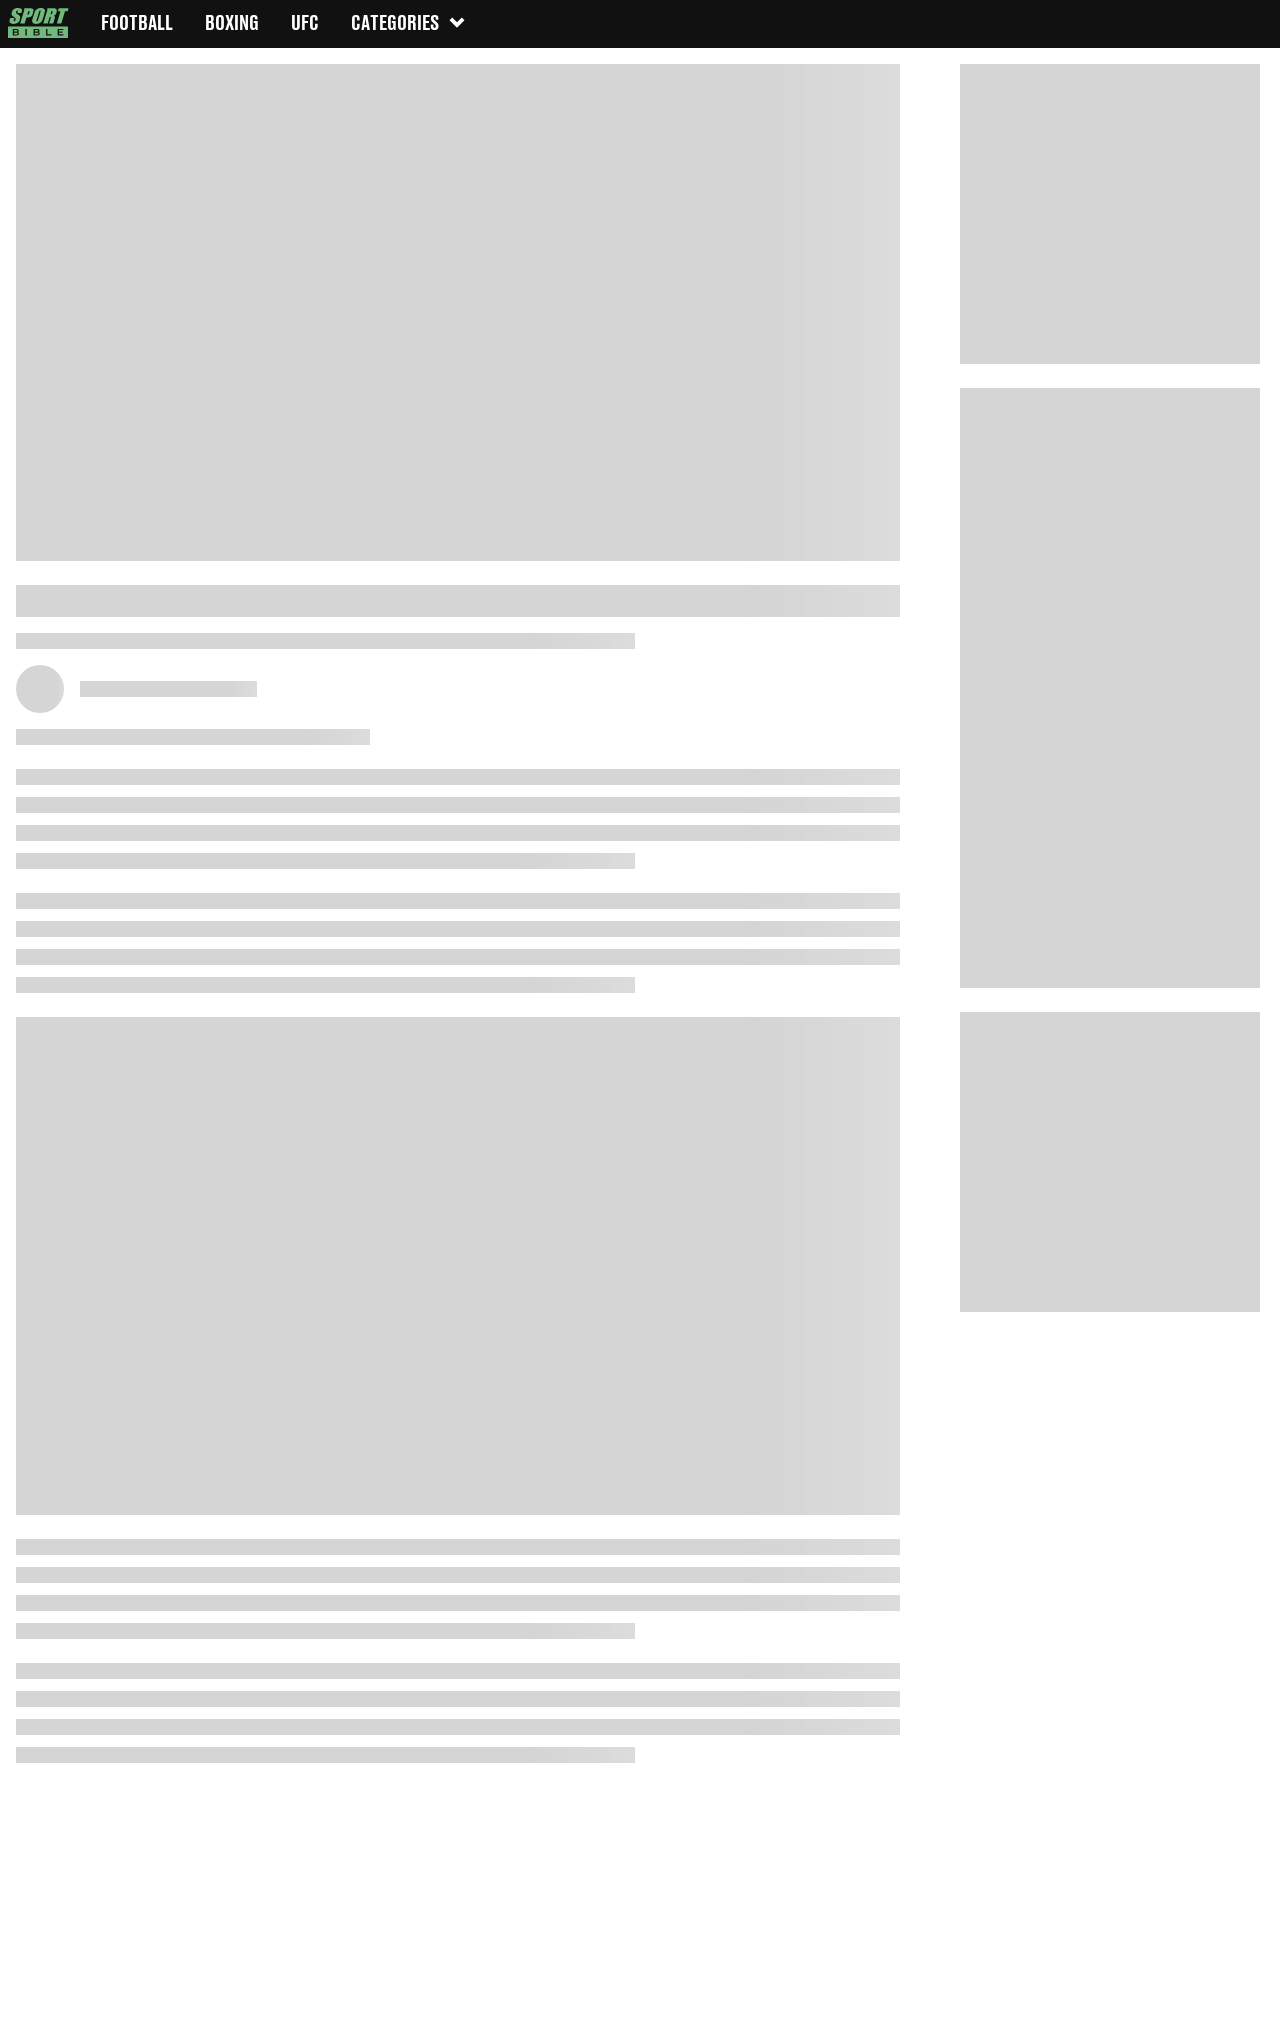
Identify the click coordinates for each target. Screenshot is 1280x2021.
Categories (409, 22)
